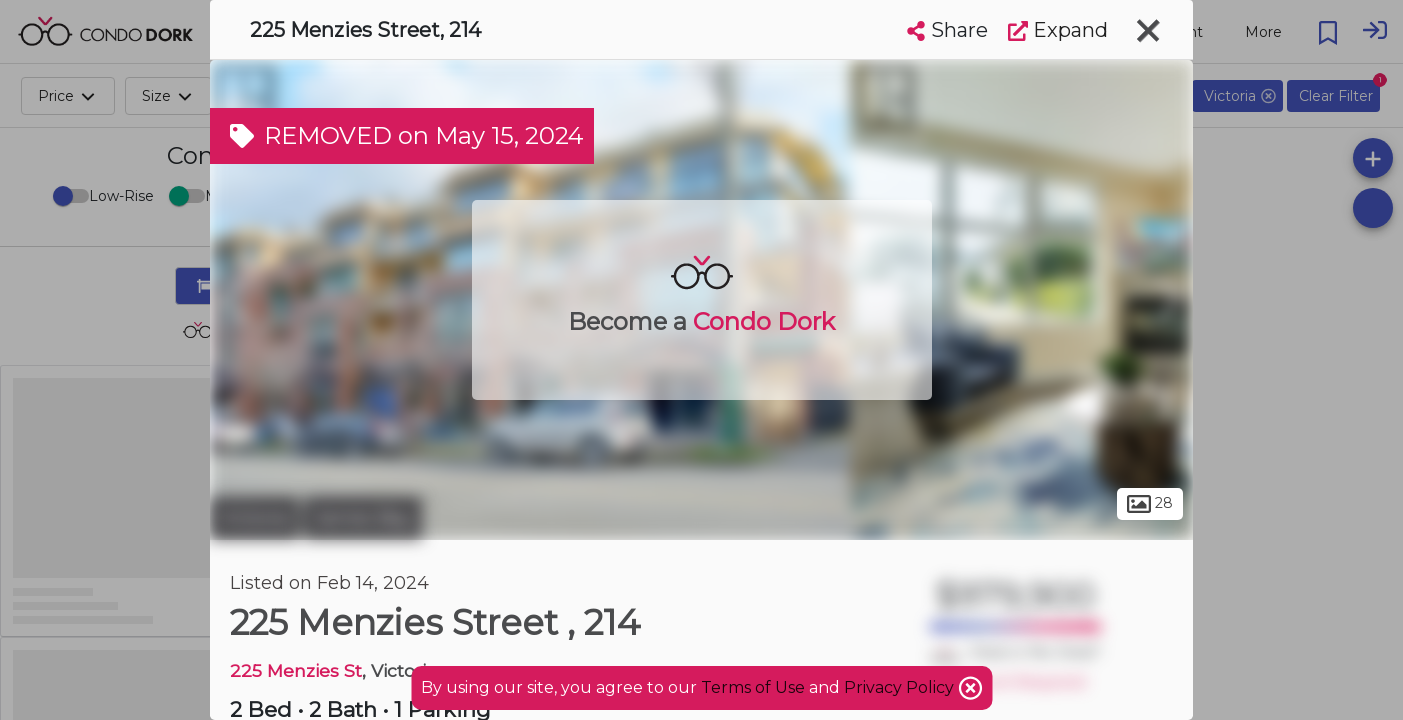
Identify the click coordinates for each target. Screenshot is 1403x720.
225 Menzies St (296, 670)
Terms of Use (753, 687)
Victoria (254, 518)
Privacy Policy (901, 687)
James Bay (363, 518)
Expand (1058, 30)
